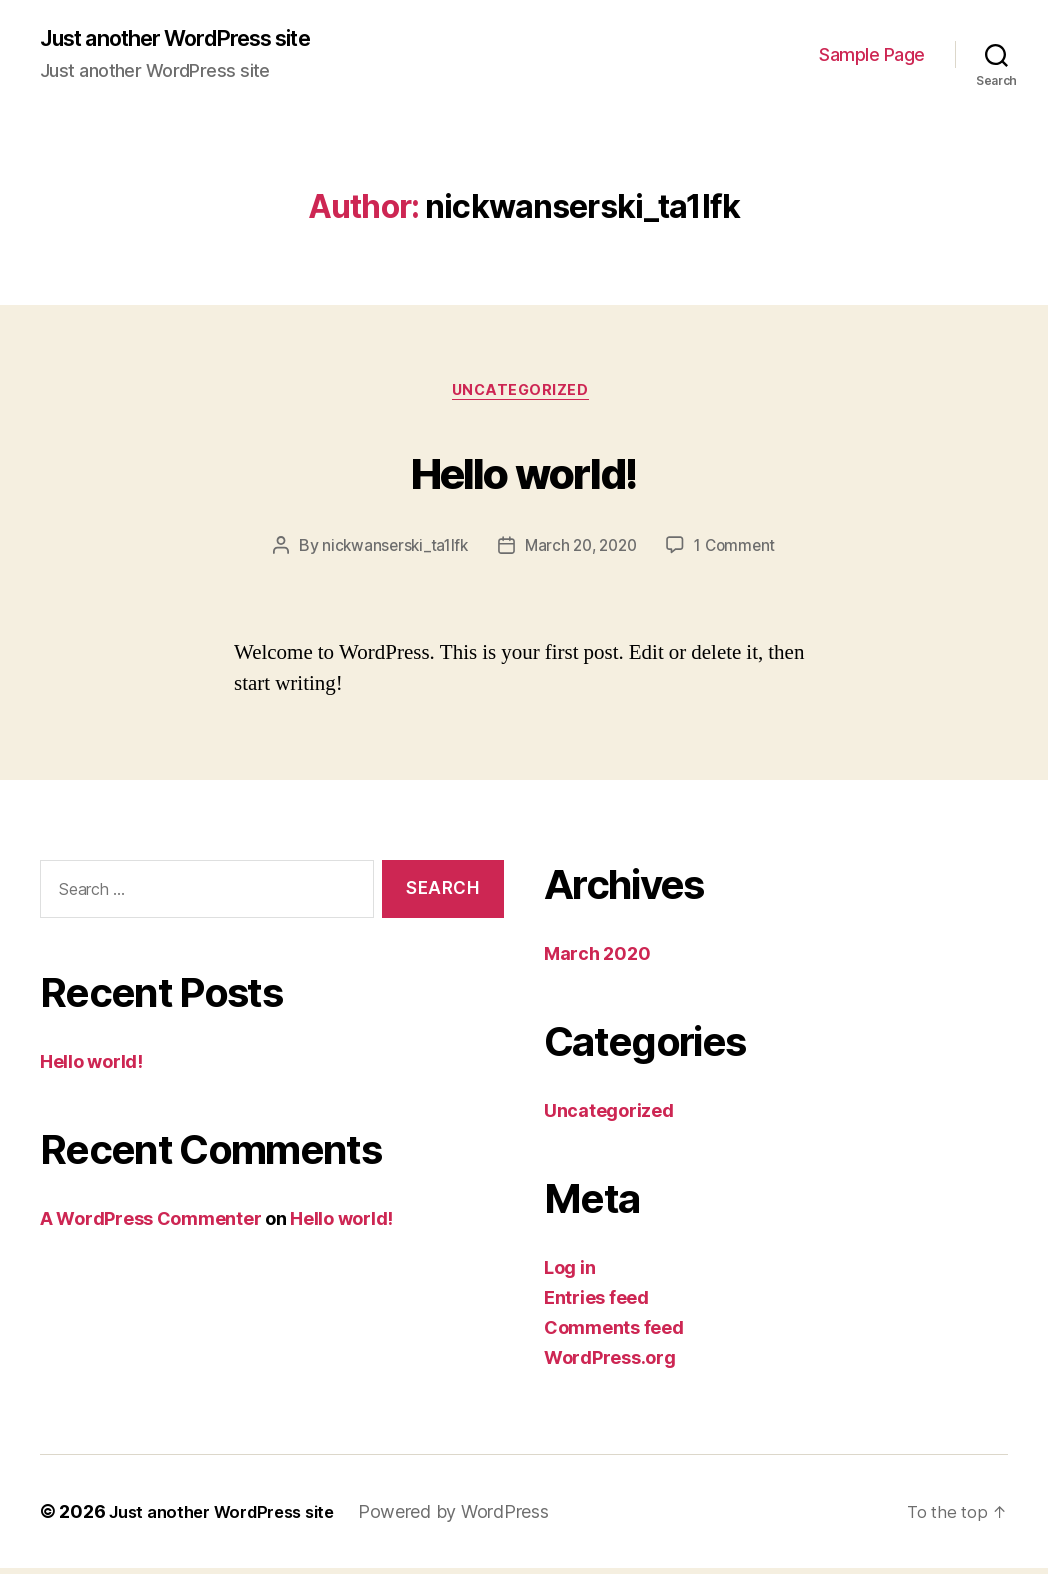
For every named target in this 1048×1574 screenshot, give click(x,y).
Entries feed (596, 1303)
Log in (569, 1273)
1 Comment (741, 552)
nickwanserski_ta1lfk (389, 552)
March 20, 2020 (581, 552)
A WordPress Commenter (150, 1225)
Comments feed (614, 1333)
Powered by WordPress (474, 1517)
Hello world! (524, 472)
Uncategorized (524, 396)
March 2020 (597, 959)
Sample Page (872, 55)
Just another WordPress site (195, 40)
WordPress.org (610, 1363)
